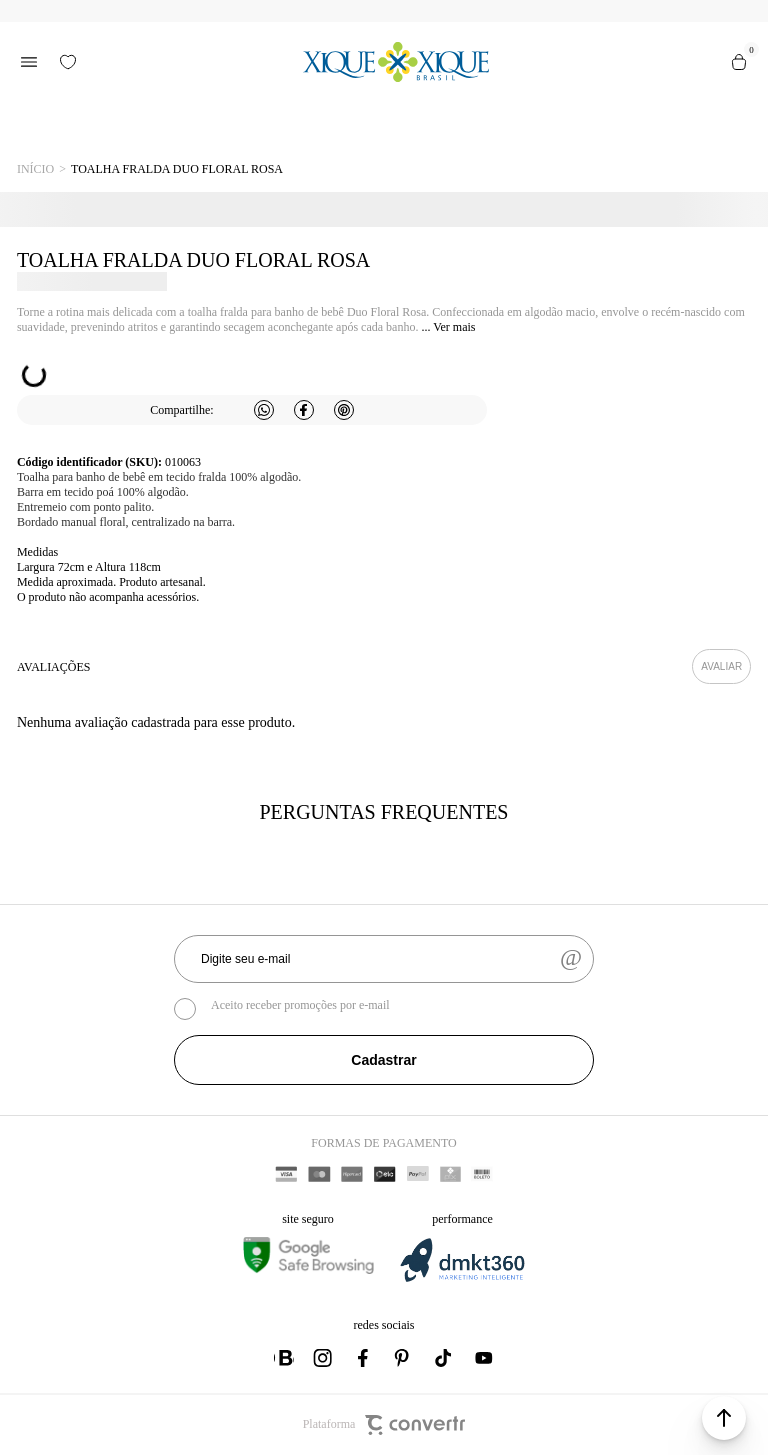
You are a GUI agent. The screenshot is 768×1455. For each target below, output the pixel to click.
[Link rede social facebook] (364, 1358)
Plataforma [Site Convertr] (384, 1425)
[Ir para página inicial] (35, 169)
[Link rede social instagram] (324, 1358)
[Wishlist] (68, 62)
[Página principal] (396, 62)
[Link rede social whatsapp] (284, 1358)
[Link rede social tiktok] (444, 1358)
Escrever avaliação (721, 666)
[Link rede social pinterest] (404, 1358)
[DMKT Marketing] (462, 1278)
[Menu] (29, 62)
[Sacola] (739, 62)
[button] (724, 1418)
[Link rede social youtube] (484, 1358)
